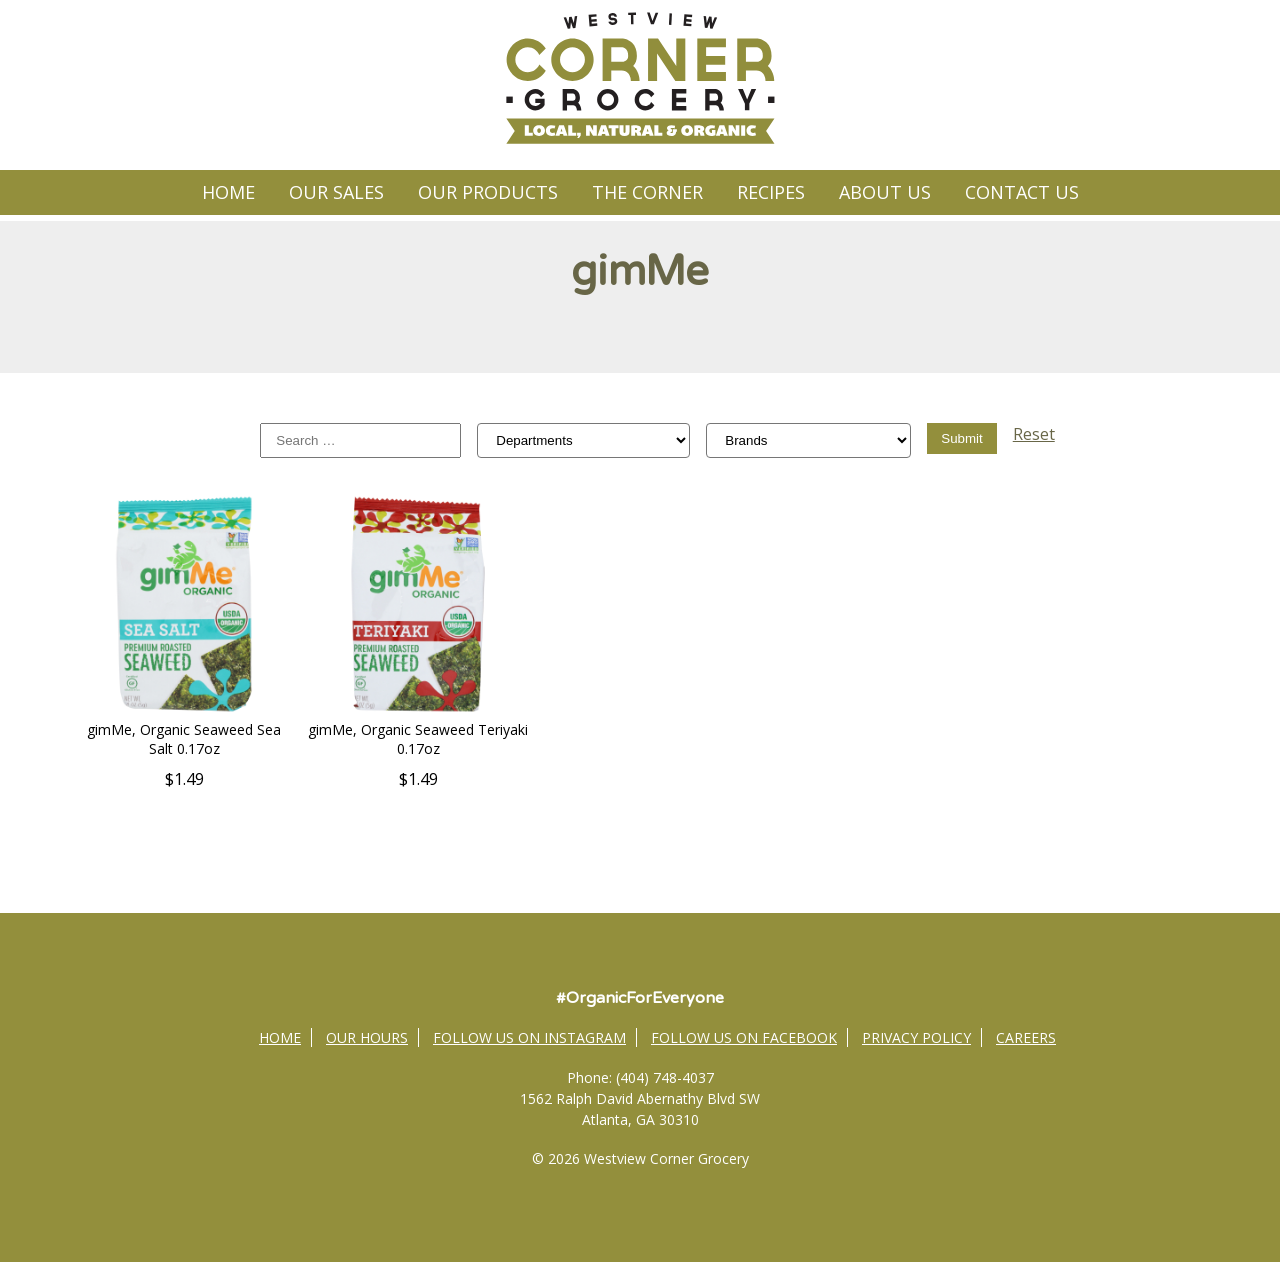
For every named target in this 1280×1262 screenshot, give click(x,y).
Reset (1034, 434)
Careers (1026, 1037)
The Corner (647, 192)
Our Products (488, 192)
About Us (885, 192)
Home (228, 192)
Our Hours (367, 1037)
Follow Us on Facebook (744, 1037)
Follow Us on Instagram (529, 1037)
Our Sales (336, 192)
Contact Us (1022, 192)
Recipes (771, 192)
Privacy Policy (916, 1037)
